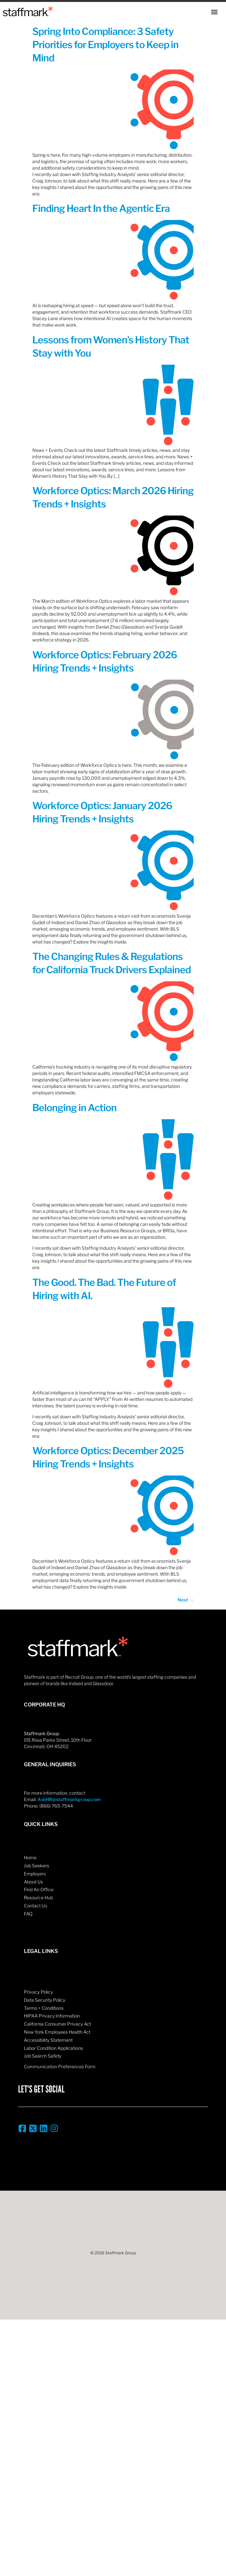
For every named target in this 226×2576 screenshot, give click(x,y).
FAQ (28, 1913)
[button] (214, 12)
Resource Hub (38, 1897)
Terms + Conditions (44, 2008)
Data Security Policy (44, 2000)
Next (186, 1599)
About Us (33, 1881)
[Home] (28, 11)
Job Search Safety (42, 2056)
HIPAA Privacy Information (52, 2015)
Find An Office (39, 1889)
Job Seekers (36, 1865)
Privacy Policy (38, 1992)
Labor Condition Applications (53, 2048)
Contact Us (35, 1905)
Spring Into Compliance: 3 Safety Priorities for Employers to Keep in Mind (105, 45)
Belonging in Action (74, 1107)
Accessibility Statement (48, 2040)
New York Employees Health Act (57, 2032)
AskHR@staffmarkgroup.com (69, 1799)
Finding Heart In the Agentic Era (101, 208)
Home (30, 1857)
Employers (35, 1873)
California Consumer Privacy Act (57, 2024)
